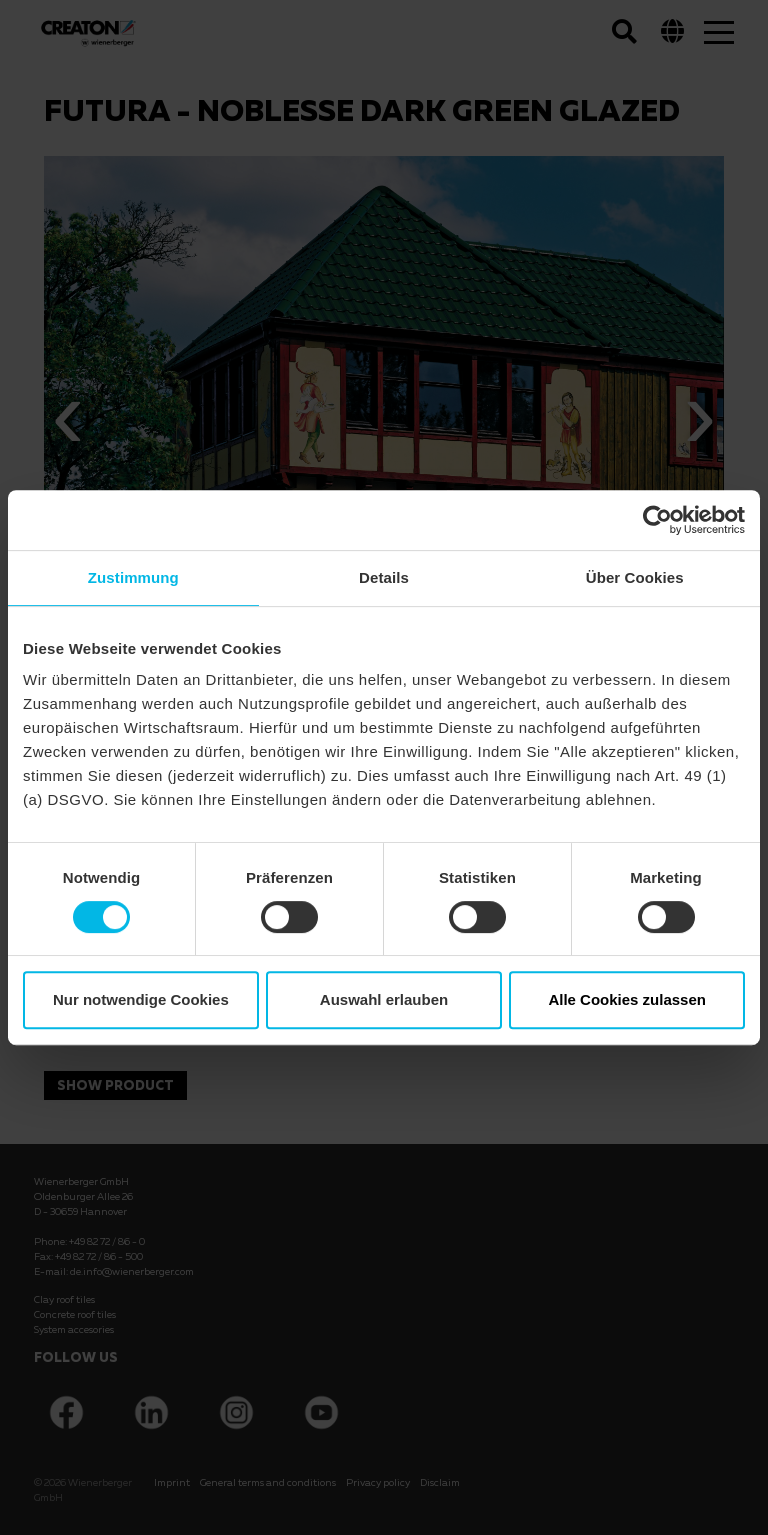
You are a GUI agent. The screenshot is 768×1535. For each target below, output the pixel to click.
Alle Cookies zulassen (627, 999)
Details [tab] (384, 577)
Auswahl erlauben (384, 999)
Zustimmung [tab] (133, 577)
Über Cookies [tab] (635, 577)
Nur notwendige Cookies (141, 999)
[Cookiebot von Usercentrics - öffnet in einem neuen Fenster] (657, 520)
